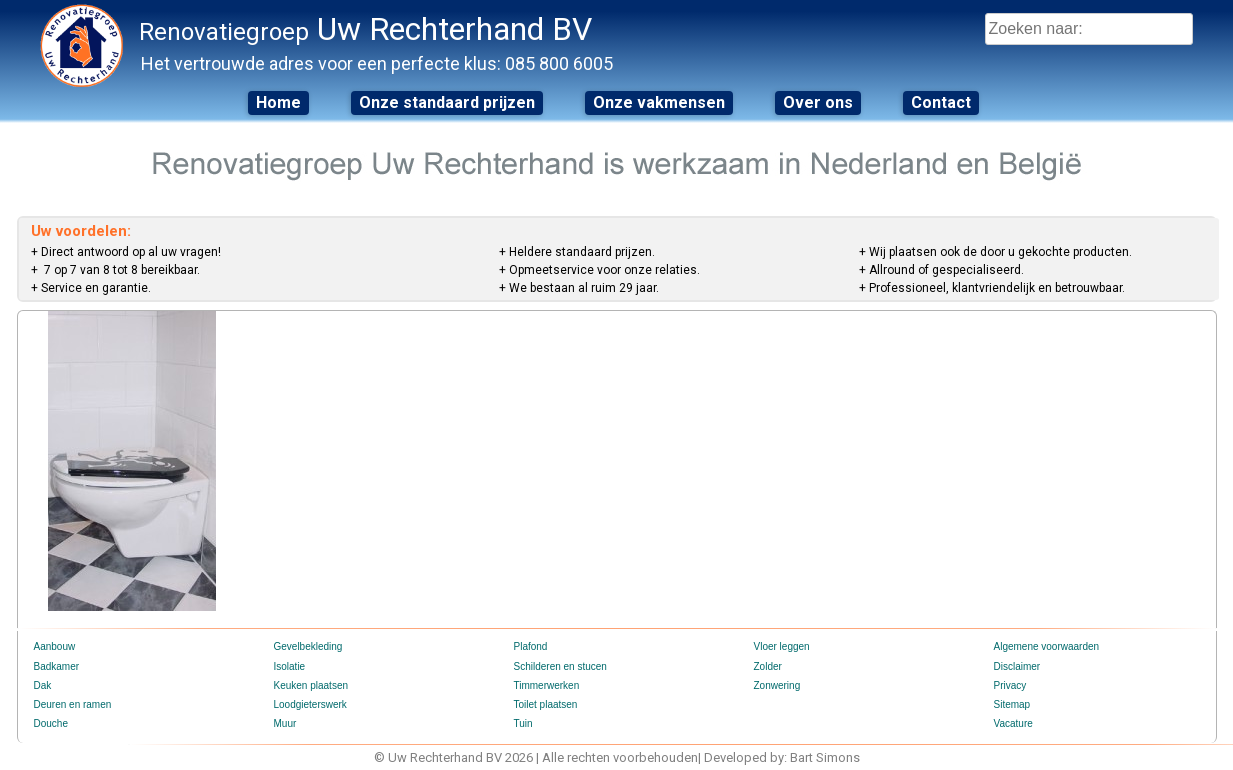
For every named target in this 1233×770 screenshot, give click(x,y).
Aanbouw (55, 646)
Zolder (768, 666)
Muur (285, 723)
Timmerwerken (547, 685)
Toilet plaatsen (546, 704)
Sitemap (1012, 704)
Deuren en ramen (73, 704)
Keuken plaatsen (311, 685)
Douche (51, 723)
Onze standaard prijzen (447, 102)
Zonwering (777, 685)
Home (278, 102)
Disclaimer (1017, 666)
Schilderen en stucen (560, 666)
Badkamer (57, 666)
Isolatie (290, 666)
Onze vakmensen (659, 102)
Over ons (818, 102)
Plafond (531, 646)
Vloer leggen (782, 646)
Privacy (1010, 685)
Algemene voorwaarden (1047, 646)
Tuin (523, 723)
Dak (43, 685)
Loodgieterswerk (310, 704)
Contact (941, 102)
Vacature (1013, 723)
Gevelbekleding (308, 646)
